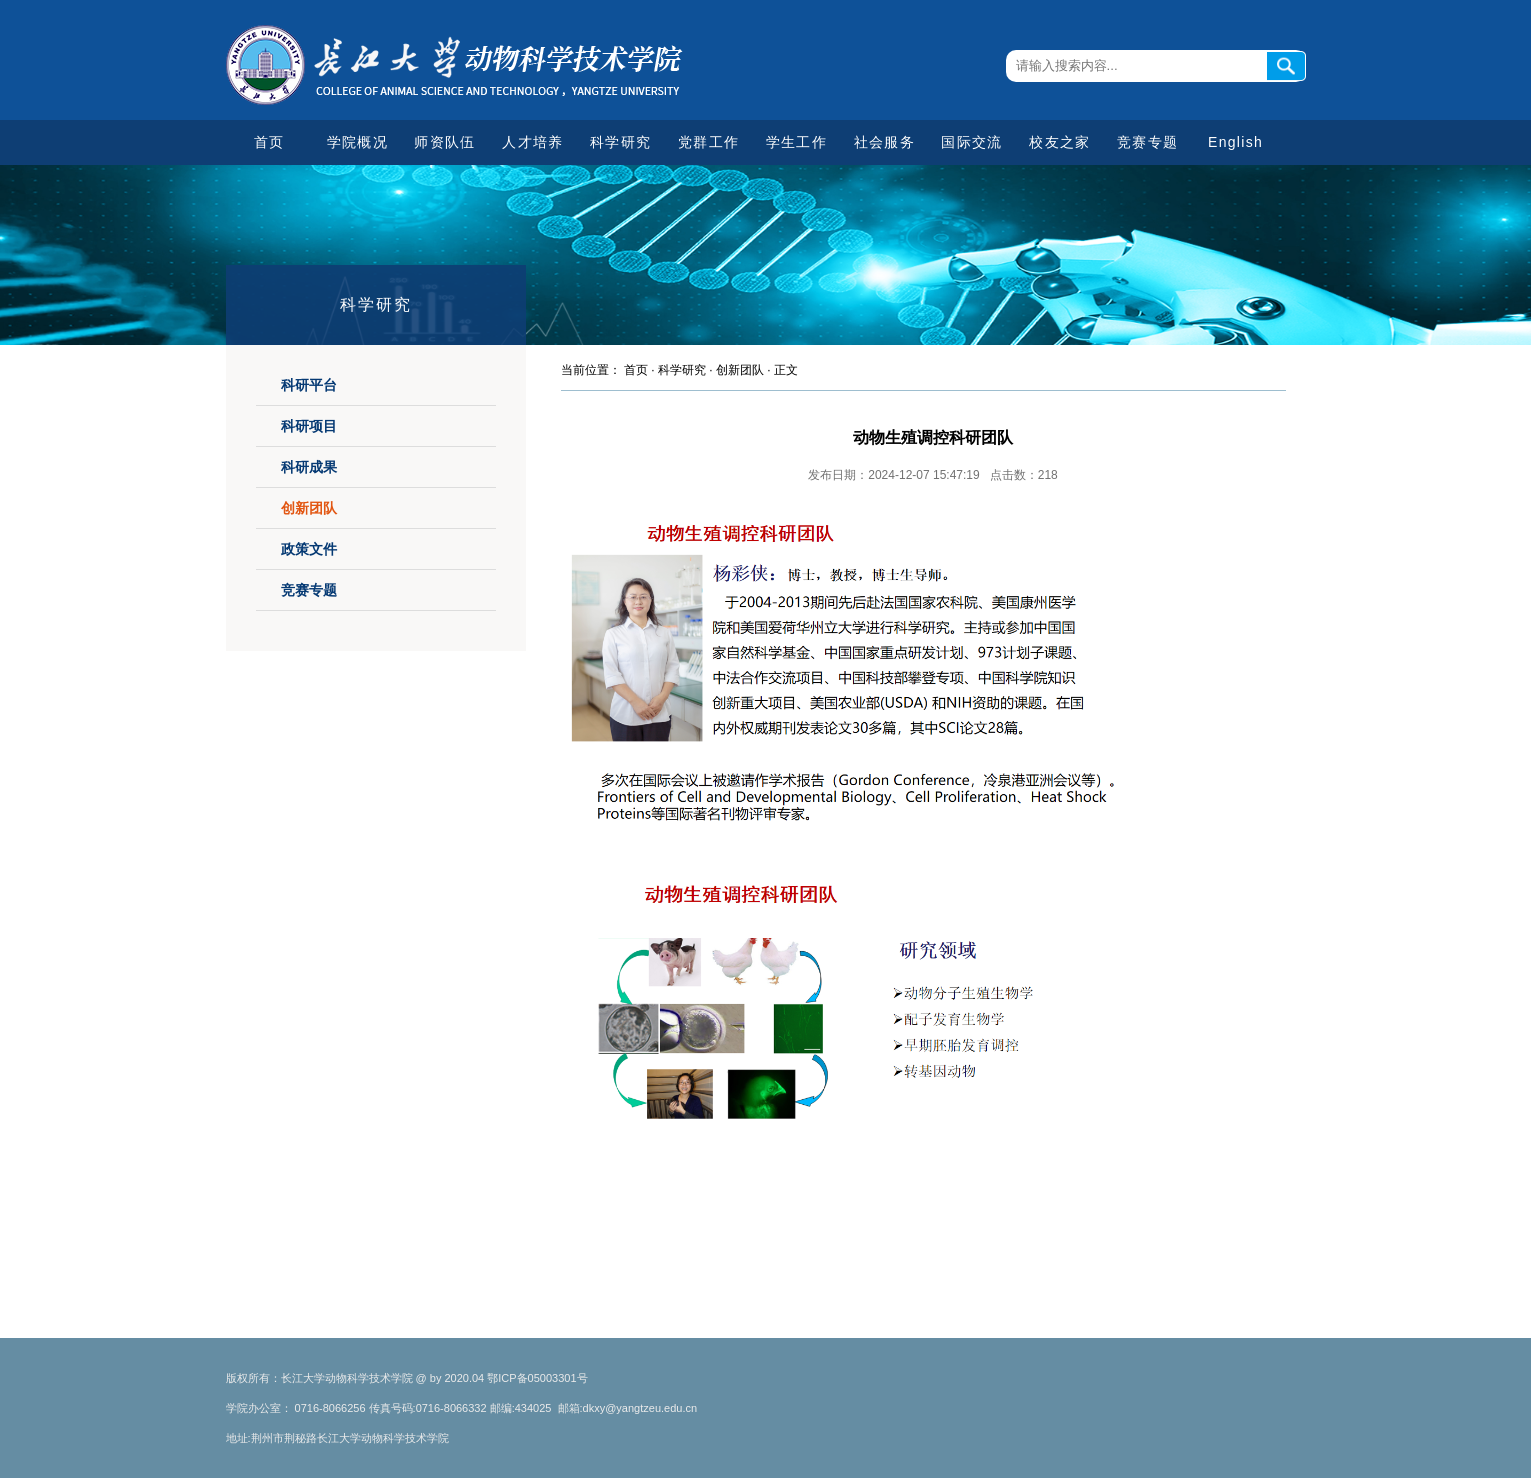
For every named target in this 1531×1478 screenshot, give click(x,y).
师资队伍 (444, 142)
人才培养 (532, 142)
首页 (269, 142)
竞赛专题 (1147, 142)
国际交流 (971, 142)
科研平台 (309, 385)
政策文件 (309, 549)
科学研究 (620, 142)
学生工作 (796, 142)
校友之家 (1059, 142)
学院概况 (357, 142)
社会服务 (884, 142)
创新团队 (309, 508)
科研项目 (309, 426)
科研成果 (309, 467)
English (1235, 142)
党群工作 (708, 142)
